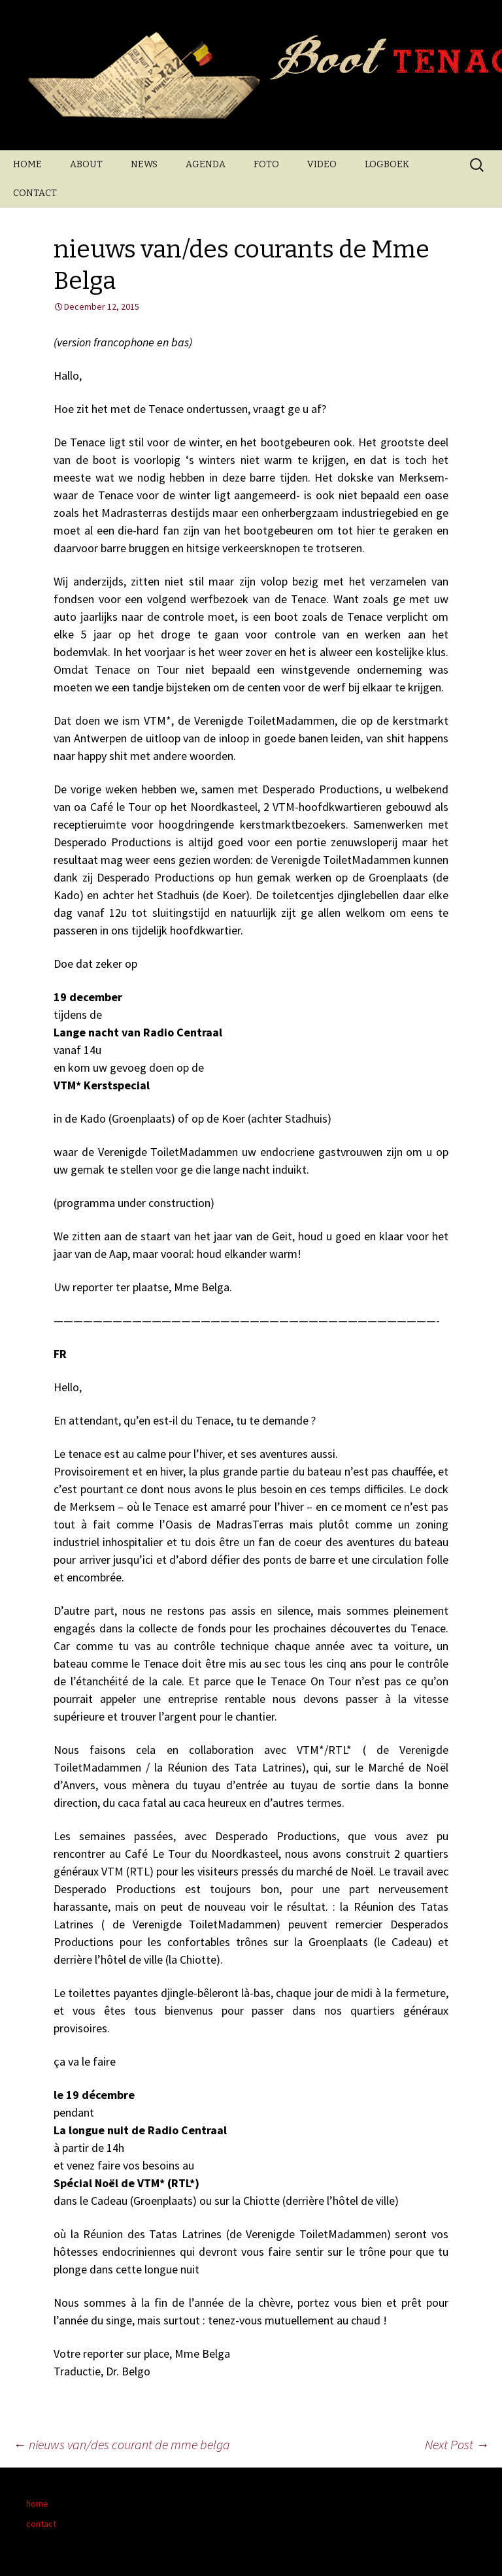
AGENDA (206, 164)
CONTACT (35, 193)
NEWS (144, 164)
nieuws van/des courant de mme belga (121, 2444)
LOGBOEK (387, 164)
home (37, 2503)
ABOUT (86, 164)
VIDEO (322, 164)
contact (41, 2524)
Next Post (457, 2444)
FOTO (266, 164)
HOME (27, 164)
